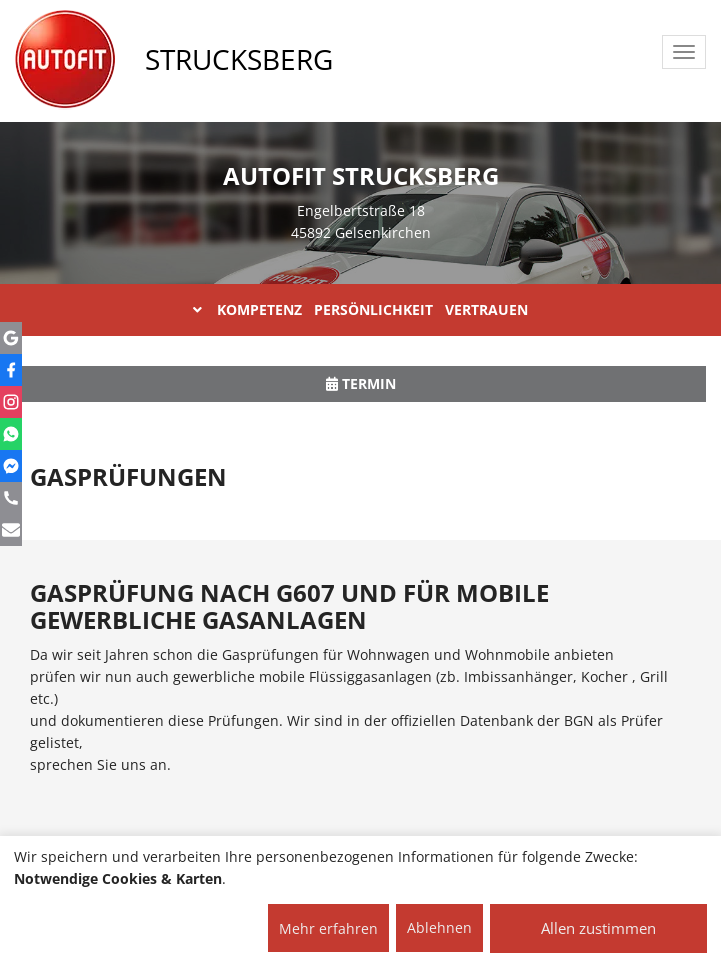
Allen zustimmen (598, 928)
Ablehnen (439, 927)
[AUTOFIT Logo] (65, 60)
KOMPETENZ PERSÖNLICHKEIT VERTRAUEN (360, 309)
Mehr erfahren (328, 928)
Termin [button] (361, 383)
